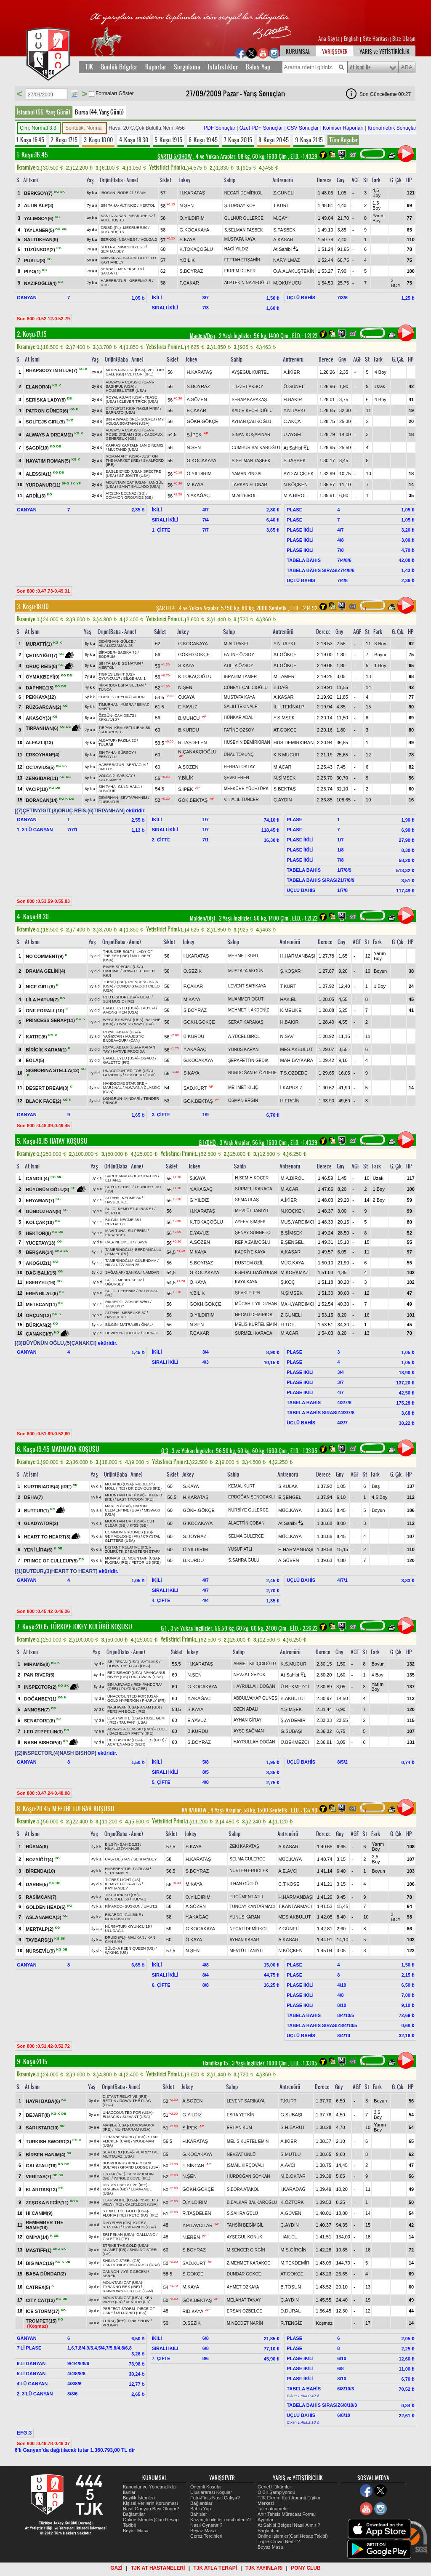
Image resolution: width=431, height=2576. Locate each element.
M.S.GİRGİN (293, 2249)
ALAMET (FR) (114, 2250)
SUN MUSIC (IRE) (118, 1001)
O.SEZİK (193, 971)
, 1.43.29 (303, 156)
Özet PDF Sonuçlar (261, 128)
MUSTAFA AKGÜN (245, 971)
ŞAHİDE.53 (129, 1844)
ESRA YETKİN (240, 2115)
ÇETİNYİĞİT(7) (42, 655)
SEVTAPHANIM (133, 798)
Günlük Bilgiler (119, 67)
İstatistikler (223, 67)
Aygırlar (266, 2519)
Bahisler (198, 2514)
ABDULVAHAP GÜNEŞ (255, 1698)
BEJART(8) (38, 2115)
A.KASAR (283, 239)
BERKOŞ (109, 239)
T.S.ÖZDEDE (294, 1072)
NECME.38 (129, 1220)
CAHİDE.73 (124, 715)
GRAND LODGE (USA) (140, 2167)
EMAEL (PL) (117, 1254)
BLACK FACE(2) (44, 1100)
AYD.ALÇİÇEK (299, 473)
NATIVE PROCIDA (128, 1051)
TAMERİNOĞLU (119, 1250)
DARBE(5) (37, 1884)
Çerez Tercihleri (206, 2536)
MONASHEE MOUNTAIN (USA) (132, 1558)
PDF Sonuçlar (219, 128)
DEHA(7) (33, 1497)
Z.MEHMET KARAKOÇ (249, 2263)
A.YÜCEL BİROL (244, 1036)
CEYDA (121, 697)
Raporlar (155, 67)
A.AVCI (287, 2165)
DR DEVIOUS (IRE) (145, 1488)
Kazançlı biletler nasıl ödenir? (220, 2519)
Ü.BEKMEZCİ (295, 1686)
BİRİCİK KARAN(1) (47, 1049)
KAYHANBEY (112, 262)
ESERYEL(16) (41, 1282)
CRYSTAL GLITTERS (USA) (132, 1538)
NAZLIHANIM (148, 408)
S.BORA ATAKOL (243, 2189)
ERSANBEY (115, 1235)
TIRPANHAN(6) (42, 728)
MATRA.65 (129, 1325)
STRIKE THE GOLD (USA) (125, 2211)
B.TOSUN (290, 2286)
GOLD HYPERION (123, 1700)
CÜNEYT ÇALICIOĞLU (246, 687)
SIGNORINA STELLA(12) (53, 1070)
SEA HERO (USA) (140, 1075)
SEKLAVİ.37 (108, 720)
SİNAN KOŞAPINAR (250, 434)
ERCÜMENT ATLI (246, 1897)
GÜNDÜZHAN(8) (44, 1210)
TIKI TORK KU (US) (122, 1895)
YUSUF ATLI (240, 1549)
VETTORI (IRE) (140, 374)
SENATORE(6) (40, 1720)
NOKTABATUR (117, 1919)
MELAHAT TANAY (244, 2300)
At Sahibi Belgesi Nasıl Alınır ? (289, 2525)
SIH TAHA (109, 205)
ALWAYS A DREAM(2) (50, 434)
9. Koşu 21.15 (309, 140)
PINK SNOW (139, 2321)
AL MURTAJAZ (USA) (131, 2154)
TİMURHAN (108, 705)
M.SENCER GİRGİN (246, 2250)
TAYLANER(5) (40, 230)
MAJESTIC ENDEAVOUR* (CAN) (123, 1038)
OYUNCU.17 (109, 678)
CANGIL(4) (38, 1178)
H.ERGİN (290, 1100)
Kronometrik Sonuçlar (392, 128)
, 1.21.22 (304, 336)
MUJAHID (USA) (119, 1484)
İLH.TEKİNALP (289, 706)
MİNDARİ (132, 1098)
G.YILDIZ (199, 1200)
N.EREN (191, 2237)
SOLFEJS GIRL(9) (46, 421)
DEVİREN (113, 1333)
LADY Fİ (148, 1008)
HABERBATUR (113, 281)
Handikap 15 (215, 2063)
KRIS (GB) (139, 1525)
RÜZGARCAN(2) (44, 707)
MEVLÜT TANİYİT (252, 1210)
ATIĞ (105, 285)
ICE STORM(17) (43, 2311)
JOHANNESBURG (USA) (124, 2137)
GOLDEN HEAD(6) (46, 1906)
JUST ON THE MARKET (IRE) (132, 458)
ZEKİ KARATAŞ (244, 1846)
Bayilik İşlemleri (139, 2497)
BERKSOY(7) (39, 193)
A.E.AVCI (288, 1870)
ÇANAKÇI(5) (40, 1333)
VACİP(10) (37, 788)
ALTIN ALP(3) (38, 205)
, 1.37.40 (303, 1810)
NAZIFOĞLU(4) (41, 282)
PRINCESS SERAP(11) (51, 1019)
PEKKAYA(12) (41, 697)
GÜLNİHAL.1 (129, 787)
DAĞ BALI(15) (42, 1272)
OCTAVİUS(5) (41, 766)
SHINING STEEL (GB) (122, 2261)
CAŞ (109, 1242)
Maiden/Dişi (202, 336)
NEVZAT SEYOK (250, 1674)
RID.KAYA (192, 2311)
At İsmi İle (360, 67)
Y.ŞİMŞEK (284, 717)
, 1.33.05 (303, 1451)
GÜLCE (126, 641)
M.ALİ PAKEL (236, 643)
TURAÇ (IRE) (114, 982)
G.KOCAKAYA (195, 229)
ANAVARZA (110, 258)
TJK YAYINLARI (263, 2568)
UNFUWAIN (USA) (147, 1677)
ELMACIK (111, 2117)
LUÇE (162, 1729)
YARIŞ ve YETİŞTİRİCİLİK (384, 52)
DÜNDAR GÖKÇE (244, 2274)
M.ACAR (283, 766)
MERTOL (147, 205)
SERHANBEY (112, 251)
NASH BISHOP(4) (43, 1742)
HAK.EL (288, 999)
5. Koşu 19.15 (168, 140)
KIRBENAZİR (139, 281)
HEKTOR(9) (39, 1232)
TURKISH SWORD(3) (49, 2141)
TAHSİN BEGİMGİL (245, 2225)
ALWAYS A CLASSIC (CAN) (129, 382)
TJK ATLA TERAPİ (215, 2568)
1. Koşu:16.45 (32, 155)
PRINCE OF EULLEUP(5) (51, 1560)
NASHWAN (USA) (122, 1707)
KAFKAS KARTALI (121, 445)
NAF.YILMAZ (286, 260)
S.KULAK (288, 1486)
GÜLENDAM (146, 1261)
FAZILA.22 (127, 740)
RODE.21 (125, 193)
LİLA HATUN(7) (43, 999)
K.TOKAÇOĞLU (196, 249)
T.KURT (281, 205)
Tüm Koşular (343, 140)
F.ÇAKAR (189, 282)
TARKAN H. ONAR (249, 484)
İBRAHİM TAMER (240, 676)
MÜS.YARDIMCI (297, 1221)
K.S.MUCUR (287, 754)
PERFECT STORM (119, 2309)
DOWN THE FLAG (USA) (128, 1666)
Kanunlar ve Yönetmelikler (150, 2486)
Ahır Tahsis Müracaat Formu (287, 2514)
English (351, 39)
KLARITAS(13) (42, 2189)
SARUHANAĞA (118, 1176)
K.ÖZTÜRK (292, 2202)
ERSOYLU (107, 757)
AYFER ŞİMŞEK (250, 1221)
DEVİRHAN (108, 641)
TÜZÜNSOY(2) (40, 249)
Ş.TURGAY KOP (239, 205)
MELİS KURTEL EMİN (256, 1324)
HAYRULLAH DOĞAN (254, 1686)
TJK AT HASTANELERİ (158, 2568)
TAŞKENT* (114, 1306)
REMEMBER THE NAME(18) (44, 2225)
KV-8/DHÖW (194, 1810)
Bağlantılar (134, 2514)
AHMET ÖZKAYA (243, 2287)
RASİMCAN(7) (41, 1897)
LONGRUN (112, 1098)
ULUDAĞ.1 (114, 1931)
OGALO (147, 1058)
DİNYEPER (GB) (120, 408)
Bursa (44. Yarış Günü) (99, 112)
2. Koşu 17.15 (64, 140)
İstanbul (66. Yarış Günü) (43, 112)
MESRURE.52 (141, 216)
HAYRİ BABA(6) (43, 2101)
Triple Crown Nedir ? (279, 2541)
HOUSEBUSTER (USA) (126, 391)
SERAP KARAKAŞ (249, 399)
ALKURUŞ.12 (111, 732)
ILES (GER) (154, 1740)
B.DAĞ (281, 687)
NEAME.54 (128, 239)
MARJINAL (112, 1088)
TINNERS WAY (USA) (135, 1024)
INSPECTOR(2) (41, 1687)
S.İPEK (193, 434)
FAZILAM (141, 1869)
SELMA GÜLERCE (245, 1536)
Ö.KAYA (186, 697)
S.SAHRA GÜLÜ (243, 1560)
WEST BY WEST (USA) (123, 1020)
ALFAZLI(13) (39, 742)
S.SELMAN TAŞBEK (243, 230)
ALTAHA (112, 1198)
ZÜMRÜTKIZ (116, 1551)
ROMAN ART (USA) (122, 456)
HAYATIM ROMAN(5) (48, 460)
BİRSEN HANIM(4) (46, 2154)
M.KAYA (194, 484)
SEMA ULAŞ (247, 1200)
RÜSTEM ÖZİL (249, 1263)
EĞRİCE (105, 697)
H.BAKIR (293, 399)
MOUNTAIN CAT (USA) (125, 370)
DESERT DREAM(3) (48, 1087)
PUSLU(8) (35, 260)
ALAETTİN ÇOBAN (246, 1523)
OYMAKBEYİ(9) (43, 676)
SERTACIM (136, 765)
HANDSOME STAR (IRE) (124, 1083)
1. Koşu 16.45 (30, 140)
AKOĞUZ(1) (39, 1263)
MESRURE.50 (135, 228)
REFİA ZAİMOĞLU (252, 1242)
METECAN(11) (42, 1304)
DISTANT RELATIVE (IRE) (127, 1547)
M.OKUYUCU (287, 282)
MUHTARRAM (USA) (132, 2129)
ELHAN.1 (113, 1180)
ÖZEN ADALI (246, 1709)
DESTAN (122, 1859)
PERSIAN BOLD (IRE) (126, 1711)
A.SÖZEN (196, 399)
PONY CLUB (305, 2568)
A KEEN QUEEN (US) (135, 1948)
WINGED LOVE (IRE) (132, 2178)
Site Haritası (376, 39)
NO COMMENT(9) (45, 955)
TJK (89, 67)
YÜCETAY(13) (41, 1242)
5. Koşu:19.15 (33, 1141)
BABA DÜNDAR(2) (46, 2273)
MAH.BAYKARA (297, 1060)
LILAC (145, 997)
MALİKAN (136, 1937)
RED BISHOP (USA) (120, 997)
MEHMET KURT (243, 955)
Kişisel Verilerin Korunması (150, 2503)
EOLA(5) (35, 1060)
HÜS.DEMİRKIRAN (294, 742)
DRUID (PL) (111, 228)
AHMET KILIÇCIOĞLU (255, 1663)
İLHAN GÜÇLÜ (243, 1883)
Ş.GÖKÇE (192, 2273)
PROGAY (111, 2325)
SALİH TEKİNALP (241, 706)
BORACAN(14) (42, 799)
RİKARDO (107, 685)
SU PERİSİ (137, 1231)
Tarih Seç (74, 93)
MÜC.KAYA (292, 1262)
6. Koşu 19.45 (203, 140)
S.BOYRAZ (191, 271)
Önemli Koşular (206, 2486)
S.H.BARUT (292, 2127)
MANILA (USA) (115, 2125)
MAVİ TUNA (115, 1231)
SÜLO (106, 247)
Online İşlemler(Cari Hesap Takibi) (293, 2536)
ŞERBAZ (108, 269)
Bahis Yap (258, 67)
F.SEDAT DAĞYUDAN (256, 1272)
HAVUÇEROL (116, 1202)
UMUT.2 (105, 769)
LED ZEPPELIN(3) (44, 1731)
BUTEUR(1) (37, 1510)
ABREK (109, 2276)
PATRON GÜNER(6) (47, 410)
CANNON (111, 2272)
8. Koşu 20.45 (273, 140)
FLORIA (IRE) (116, 1562)
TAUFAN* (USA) (132, 1722)
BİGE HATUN (129, 663)
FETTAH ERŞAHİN (242, 260)
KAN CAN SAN (113, 216)
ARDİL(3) (36, 495)
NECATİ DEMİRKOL (243, 193)
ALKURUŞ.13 (112, 220)
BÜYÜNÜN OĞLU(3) (48, 1189)
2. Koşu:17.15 (32, 334)
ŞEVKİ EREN (236, 777)
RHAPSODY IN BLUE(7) (52, 370)
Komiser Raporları (343, 128)
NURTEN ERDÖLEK (248, 1870)
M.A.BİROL (295, 495)
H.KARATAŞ (192, 192)
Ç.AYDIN (283, 799)
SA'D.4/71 (109, 273)
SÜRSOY (126, 752)
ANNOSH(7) (37, 1709)
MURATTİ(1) (39, 644)
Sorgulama (187, 67)
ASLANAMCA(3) (44, 1917)
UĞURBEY (114, 1284)
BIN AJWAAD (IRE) (122, 419)
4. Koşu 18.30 (133, 140)
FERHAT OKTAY (239, 766)
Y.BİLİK (187, 260)
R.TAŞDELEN (192, 742)
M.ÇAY (280, 218)
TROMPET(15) (42, 2320)
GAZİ (116, 2568)
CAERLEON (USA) (141, 2204)
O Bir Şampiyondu (276, 2492)
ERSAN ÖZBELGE (244, 2311)
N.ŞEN (187, 205)
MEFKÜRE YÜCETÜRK (246, 788)
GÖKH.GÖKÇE (202, 421)
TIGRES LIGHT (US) (115, 674)
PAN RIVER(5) (39, 1674)
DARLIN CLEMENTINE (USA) (126, 1508)
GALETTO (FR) (116, 1062)
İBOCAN (108, 193)
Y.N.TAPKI (294, 410)
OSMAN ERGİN (243, 1100)
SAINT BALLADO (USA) (139, 486)
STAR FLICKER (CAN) (130, 2139)
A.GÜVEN (288, 1560)
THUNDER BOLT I (118, 952)
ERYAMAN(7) (41, 1200)
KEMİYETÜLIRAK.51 (136, 1209)
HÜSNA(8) (37, 1846)
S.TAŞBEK (284, 229)
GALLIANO (145, 2235)
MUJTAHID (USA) (123, 449)
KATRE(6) (37, 1036)
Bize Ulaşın (403, 39)
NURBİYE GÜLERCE (248, 1510)
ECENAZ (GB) (133, 493)
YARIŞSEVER (335, 52)
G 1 (164, 1628)
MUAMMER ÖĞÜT (245, 999)
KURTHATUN (145, 1176)
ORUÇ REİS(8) (42, 666)
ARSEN (112, 493)
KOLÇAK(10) (40, 1221)
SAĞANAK (114, 1272)
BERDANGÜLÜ (148, 1250)
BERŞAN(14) (40, 1252)
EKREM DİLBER (239, 271)
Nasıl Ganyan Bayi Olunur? (151, 2508)
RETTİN (110, 2101)
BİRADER (106, 652)
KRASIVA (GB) (115, 2189)
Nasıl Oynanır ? (206, 2525)
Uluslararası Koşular (211, 2492)
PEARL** (143, 2152)
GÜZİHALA (112, 1075)
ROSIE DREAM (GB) (123, 434)
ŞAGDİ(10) (38, 447)
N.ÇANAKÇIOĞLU (197, 751)
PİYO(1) (33, 271)
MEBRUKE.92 (130, 1280)
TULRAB (106, 744)
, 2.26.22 (303, 1628)
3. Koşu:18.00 (33, 606)
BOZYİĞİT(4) (40, 1859)
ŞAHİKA (133, 1272)
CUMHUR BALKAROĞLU (255, 447)
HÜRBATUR (115, 1926)
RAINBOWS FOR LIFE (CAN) (128, 2291)
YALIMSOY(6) (39, 218)
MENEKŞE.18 (130, 269)
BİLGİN (111, 1220)
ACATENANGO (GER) (126, 1744)
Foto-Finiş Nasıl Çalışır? (215, 2497)
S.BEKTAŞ (285, 788)
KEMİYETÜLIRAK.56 (123, 1884)
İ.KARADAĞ (293, 2189)
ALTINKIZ (128, 205)
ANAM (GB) (150, 1707)
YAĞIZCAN (112, 1036)
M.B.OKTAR (293, 2176)
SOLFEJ (148, 419)
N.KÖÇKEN (296, 484)
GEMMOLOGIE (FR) (122, 1536)
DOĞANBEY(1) (41, 1698)
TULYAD (150, 1333)
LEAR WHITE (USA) (124, 1718)
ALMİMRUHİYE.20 (129, 247)
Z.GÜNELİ (284, 192)
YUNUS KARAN (243, 1049)
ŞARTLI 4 (165, 608)
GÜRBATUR (109, 802)
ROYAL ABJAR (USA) (124, 397)
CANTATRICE (114, 2265)
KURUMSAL (298, 52)
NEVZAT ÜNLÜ (241, 2154)
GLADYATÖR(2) (41, 1523)
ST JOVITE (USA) (134, 476)
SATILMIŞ (149, 1662)
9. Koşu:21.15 (32, 2061)
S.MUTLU (290, 2154)
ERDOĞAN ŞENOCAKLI (251, 1497)
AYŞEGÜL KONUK (244, 2237)
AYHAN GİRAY (248, 1720)
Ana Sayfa (329, 39)
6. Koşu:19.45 (34, 1449)
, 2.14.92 (303, 608)
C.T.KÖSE (288, 1884)
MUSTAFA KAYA (239, 239)
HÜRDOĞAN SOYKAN (248, 2176)
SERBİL (125, 1187)
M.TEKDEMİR (294, 2262)
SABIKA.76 (126, 652)
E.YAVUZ (187, 706)
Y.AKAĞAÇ (198, 495)
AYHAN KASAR (244, 1939)
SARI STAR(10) (43, 2127)
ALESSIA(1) (39, 473)
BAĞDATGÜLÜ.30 (138, 258)
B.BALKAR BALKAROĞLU (252, 2202)
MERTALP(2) (40, 1929)
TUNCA (105, 689)
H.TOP (287, 1324)
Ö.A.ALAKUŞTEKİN (293, 271)
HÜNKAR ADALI (239, 717)
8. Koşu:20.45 (34, 1808)
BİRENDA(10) (40, 1870)
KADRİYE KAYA (250, 1252)
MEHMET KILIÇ (243, 1087)
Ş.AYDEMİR (293, 1720)
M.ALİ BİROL (243, 495)
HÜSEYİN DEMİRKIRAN (247, 742)
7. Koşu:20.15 (33, 1626)
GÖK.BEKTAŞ (193, 799)
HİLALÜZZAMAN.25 (115, 646)
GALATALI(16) (42, 2165)
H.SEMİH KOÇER (252, 1178)
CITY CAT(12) (41, 2300)
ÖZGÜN (105, 715)
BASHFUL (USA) (120, 386)
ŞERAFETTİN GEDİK (248, 1060)
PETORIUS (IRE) (145, 1562)
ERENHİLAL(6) (42, 1293)
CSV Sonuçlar (303, 128)
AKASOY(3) (39, 718)
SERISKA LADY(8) (46, 399)
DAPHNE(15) (40, 687)
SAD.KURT (195, 1087)
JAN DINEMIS (151, 445)
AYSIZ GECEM (134, 2272)
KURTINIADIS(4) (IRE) (48, 1486)
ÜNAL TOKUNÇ (239, 754)
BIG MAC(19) (40, 2263)
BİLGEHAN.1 (134, 678)
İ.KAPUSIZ (291, 1087)
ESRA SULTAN (131, 685)
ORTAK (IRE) (114, 2174)
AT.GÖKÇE (285, 654)
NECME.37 (124, 1242)
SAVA (141, 193)
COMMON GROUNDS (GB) (129, 497)
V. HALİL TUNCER (241, 799)
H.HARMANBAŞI (298, 955)
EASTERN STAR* (145, 1551)
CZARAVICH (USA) (139, 2227)
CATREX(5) (38, 2287)
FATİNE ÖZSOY (239, 654)
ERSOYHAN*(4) (42, 754)
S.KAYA (188, 239)
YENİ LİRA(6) (39, 1549)
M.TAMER (284, 676)
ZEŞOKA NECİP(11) (48, 2202)
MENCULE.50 (117, 1899)
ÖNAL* (147, 1325)
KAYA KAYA (246, 1282)
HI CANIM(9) (39, 2213)
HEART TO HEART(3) (48, 1536)
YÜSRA (127, 705)
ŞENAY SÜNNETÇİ (253, 1232)
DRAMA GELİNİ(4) (45, 971)
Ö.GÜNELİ (295, 386)
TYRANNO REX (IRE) (121, 2287)
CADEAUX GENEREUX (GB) (134, 436)
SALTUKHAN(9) (41, 239)
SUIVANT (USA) (136, 2117)
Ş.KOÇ (287, 1282)
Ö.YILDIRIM (192, 218)
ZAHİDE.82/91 (137, 1302)
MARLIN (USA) (117, 1506)
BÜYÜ (110, 1187)
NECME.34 (131, 1198)
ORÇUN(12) (39, 1315)
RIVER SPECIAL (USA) (123, 967)
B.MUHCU (189, 718)
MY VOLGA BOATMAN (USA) (135, 421)
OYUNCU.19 (139, 1926)
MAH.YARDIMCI (297, 1304)
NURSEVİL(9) (41, 1950)
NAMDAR (151, 1272)
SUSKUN (133, 1906)
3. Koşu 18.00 (98, 140)
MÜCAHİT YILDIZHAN (256, 1303)
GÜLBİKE (133, 1915)
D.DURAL (290, 2310)
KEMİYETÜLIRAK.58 (132, 728)
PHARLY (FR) (154, 1700)
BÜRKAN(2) (39, 1325)
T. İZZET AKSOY (247, 386)
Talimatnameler (273, 2508)
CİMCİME (111, 971)
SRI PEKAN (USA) (123, 1662)
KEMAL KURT (241, 1486)
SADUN (138, 697)
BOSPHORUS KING (120, 2163)
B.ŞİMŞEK (291, 1232)
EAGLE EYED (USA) (123, 471)
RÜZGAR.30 (116, 1224)
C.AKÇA (292, 421)
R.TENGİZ (291, 2323)
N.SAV (287, 1036)
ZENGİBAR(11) (42, 777)
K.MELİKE (291, 1010)
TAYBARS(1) (40, 1940)
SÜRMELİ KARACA (253, 1189)
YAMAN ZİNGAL (247, 473)
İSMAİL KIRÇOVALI (245, 2165)
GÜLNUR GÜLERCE (243, 218)
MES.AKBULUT (296, 1049)
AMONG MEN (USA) (120, 1012)
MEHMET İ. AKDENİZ (248, 1010)
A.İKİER (292, 372)
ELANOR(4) (39, 386)
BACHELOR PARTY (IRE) (131, 1733)
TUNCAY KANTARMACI (252, 1906)
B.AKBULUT (293, 1698)
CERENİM (127, 1291)
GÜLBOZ (132, 1333)
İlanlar (129, 2492)
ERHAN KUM (239, 2127)
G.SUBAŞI (292, 1731)
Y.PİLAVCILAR (197, 2225)
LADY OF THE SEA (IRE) (128, 954)
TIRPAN (105, 728)
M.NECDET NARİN (245, 2323)
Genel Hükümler (274, 2486)
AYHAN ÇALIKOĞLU (251, 421)
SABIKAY (125, 776)
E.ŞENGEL (291, 1242)
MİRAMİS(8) (37, 1663)
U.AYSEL (293, 434)
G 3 (164, 1451)
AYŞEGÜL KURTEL (250, 372)
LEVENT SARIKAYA (247, 986)
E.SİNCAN (193, 2165)
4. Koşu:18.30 (33, 916)
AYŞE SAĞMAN (249, 1731)
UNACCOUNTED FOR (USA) (128, 1071)
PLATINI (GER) (134, 1689)
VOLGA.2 (149, 239)
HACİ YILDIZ (236, 249)
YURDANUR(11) (44, 484)
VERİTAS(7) (39, 2176)
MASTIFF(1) (39, 2250)
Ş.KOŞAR (290, 971)
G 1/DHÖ (207, 1143)
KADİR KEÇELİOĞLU (251, 410)
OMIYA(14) (38, 2237)
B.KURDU (188, 729)
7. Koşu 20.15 (238, 140)
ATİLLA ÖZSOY (238, 665)
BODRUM (106, 657)
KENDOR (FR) (138, 2302)
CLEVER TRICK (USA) (138, 401)
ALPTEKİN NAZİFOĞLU (247, 282)
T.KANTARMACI (295, 1906)
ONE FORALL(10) (45, 1010)
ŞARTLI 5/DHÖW (174, 156)
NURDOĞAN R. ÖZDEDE (252, 1072)
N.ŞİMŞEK (285, 777)
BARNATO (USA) (120, 412)
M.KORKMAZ (294, 1272)
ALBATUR (107, 740)
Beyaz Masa (136, 2530)
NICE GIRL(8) (41, 986)
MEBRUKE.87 (134, 1313)
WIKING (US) (116, 1953)
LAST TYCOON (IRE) (135, 1499)
